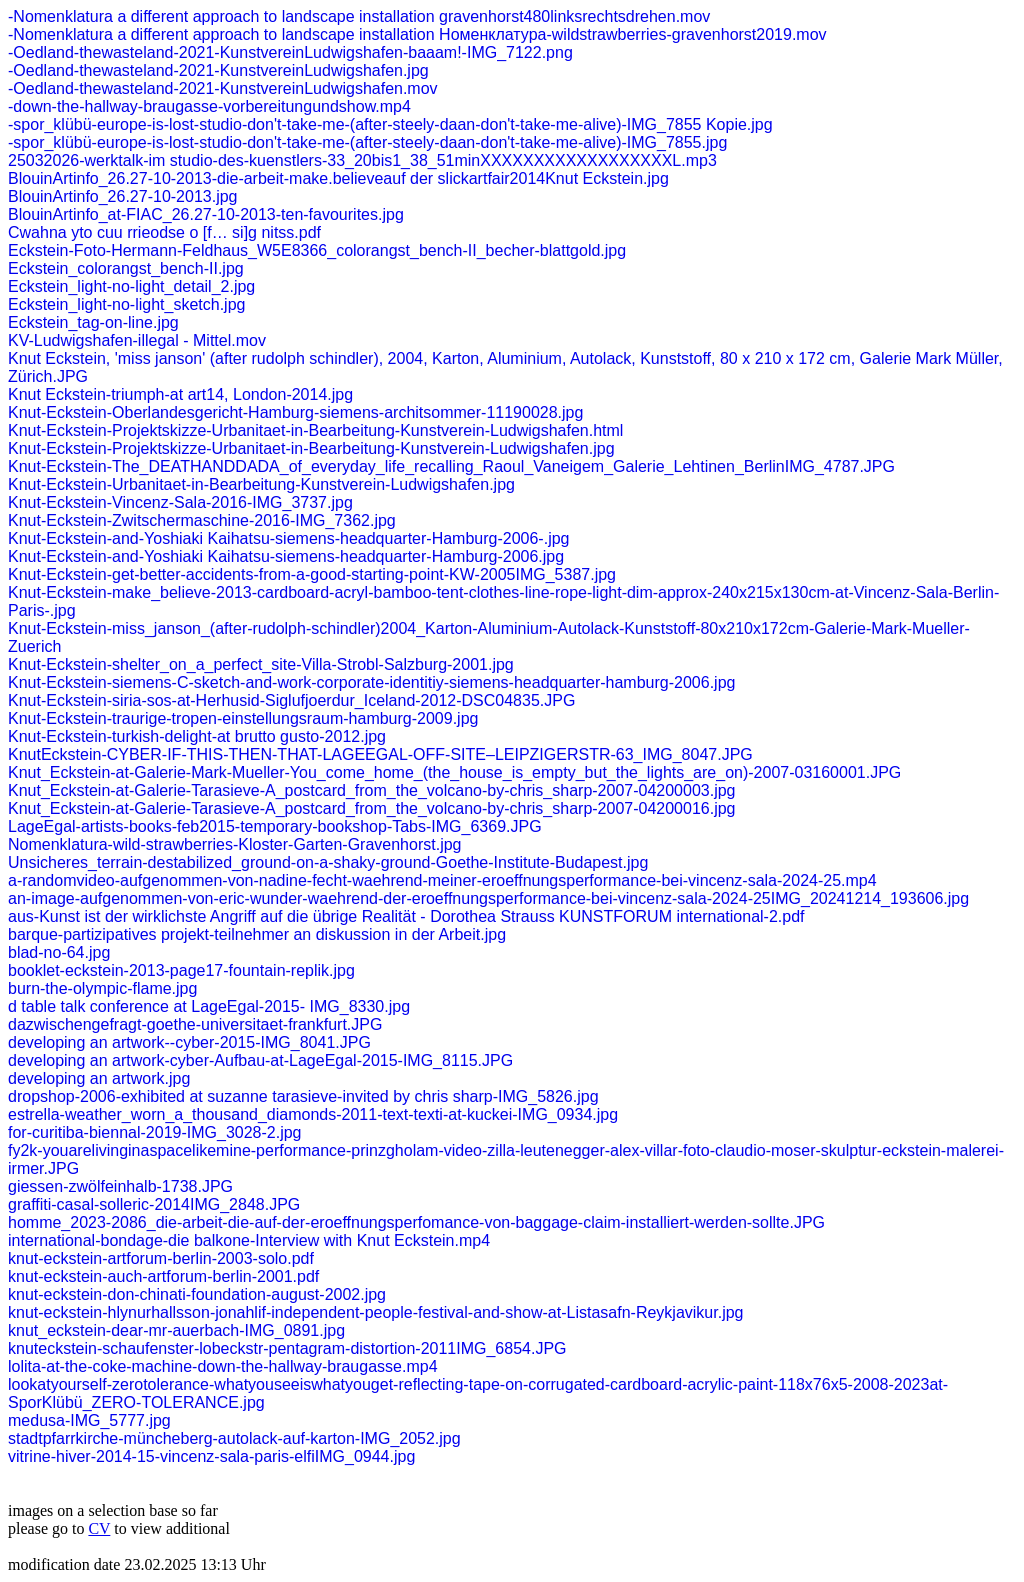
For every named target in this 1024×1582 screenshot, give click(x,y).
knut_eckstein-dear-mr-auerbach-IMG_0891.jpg (176, 1330)
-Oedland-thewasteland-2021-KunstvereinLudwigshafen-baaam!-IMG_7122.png (290, 52)
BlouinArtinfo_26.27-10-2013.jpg (123, 196)
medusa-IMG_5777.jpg (89, 1420)
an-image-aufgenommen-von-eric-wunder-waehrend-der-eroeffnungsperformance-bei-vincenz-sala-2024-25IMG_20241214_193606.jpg (488, 898)
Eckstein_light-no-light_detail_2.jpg (131, 286)
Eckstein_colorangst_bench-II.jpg (126, 268)
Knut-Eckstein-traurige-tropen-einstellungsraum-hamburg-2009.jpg (243, 718)
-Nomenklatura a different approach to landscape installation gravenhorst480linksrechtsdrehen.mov (359, 16)
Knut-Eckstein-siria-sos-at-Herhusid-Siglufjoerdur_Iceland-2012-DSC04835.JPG (291, 700)
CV (99, 1528)
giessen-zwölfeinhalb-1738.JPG (120, 1186)
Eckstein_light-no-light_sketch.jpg (126, 304)
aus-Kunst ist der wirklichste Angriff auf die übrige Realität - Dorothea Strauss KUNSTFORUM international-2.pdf (406, 916)
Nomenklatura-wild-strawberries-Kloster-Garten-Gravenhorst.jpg (234, 844)
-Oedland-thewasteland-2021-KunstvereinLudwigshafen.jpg (218, 70)
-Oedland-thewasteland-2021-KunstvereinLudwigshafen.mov (223, 88)
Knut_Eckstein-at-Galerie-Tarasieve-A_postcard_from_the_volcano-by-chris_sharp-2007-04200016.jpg (372, 808)
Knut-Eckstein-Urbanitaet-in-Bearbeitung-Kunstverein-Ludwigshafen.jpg (261, 484)
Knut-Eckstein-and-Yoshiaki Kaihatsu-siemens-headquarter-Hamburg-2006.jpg (286, 556)
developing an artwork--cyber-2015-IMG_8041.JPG (189, 1042)
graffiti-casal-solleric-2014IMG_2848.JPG (154, 1204)
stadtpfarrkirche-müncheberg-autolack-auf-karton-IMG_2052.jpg (234, 1438)
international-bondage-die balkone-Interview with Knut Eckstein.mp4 (249, 1240)
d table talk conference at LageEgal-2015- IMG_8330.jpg (209, 1006)
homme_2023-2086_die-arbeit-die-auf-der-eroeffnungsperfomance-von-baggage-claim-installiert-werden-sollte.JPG (416, 1222)
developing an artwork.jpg (99, 1078)
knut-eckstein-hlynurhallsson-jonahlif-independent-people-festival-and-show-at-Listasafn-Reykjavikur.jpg (376, 1312)
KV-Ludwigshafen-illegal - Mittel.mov (137, 340)
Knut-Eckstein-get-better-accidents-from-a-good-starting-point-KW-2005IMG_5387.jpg (312, 574)
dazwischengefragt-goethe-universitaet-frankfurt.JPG (195, 1024)
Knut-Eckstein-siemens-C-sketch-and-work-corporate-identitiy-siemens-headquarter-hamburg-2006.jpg (371, 682)
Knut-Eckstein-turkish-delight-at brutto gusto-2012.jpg (197, 736)
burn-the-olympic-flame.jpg (102, 988)
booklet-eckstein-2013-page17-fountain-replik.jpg (181, 970)
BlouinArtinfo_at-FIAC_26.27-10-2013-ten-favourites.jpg (206, 214)
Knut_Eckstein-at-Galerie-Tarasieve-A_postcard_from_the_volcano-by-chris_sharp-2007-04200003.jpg (372, 790)
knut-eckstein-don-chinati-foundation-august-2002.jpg (197, 1294)
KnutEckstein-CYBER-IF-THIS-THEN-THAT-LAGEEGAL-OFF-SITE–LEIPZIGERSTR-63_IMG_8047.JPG (380, 754)
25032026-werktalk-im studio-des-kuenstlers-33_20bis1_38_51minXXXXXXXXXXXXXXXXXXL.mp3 (362, 160)
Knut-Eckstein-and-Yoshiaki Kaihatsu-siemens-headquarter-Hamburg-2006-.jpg (288, 538)
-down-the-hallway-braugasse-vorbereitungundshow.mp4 (209, 106)
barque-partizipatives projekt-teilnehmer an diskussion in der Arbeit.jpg (257, 934)
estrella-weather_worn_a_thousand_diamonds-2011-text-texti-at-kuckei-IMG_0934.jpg (313, 1114)
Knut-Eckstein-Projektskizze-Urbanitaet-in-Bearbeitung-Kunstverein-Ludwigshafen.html (315, 430)
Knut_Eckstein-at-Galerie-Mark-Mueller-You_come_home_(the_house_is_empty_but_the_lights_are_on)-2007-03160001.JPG (454, 772)
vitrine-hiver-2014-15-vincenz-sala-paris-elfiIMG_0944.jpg (211, 1456)
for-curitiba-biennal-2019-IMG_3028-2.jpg (155, 1132)
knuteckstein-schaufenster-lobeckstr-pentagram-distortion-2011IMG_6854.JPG (287, 1348)
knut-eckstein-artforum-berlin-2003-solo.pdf (161, 1258)
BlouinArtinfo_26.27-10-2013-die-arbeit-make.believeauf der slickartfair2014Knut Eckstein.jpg (338, 178)
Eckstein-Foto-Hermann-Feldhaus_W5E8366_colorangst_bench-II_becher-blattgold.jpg (317, 250)
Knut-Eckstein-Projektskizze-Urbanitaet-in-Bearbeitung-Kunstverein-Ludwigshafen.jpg (311, 448)
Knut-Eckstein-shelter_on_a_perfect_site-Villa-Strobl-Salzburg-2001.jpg (261, 664)
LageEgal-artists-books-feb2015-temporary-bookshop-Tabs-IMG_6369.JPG (275, 826)
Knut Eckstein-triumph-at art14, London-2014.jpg (180, 394)
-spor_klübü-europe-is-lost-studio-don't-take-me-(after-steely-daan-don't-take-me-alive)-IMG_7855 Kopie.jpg (390, 124)
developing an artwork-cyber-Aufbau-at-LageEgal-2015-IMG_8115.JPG (260, 1060)
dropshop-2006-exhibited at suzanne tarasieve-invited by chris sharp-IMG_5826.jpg (303, 1096)
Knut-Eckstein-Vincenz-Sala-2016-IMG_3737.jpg (180, 502)
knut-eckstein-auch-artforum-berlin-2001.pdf (163, 1276)
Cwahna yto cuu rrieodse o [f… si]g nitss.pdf (164, 232)
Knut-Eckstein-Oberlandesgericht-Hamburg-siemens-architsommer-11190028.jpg (295, 412)
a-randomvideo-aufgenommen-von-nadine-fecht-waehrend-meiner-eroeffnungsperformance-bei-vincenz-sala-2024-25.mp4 (442, 880)
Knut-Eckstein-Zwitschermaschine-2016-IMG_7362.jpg (202, 520)
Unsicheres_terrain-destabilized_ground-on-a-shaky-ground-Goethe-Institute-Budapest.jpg (328, 862)
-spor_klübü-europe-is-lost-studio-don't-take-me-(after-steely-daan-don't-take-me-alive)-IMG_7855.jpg (367, 142)
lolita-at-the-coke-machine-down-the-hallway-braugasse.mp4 (223, 1366)
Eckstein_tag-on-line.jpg (93, 322)
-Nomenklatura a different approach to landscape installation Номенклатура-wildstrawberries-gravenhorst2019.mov (417, 34)
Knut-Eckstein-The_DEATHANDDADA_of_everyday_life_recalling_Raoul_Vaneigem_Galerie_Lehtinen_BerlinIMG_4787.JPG (451, 466)
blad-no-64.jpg (59, 952)
